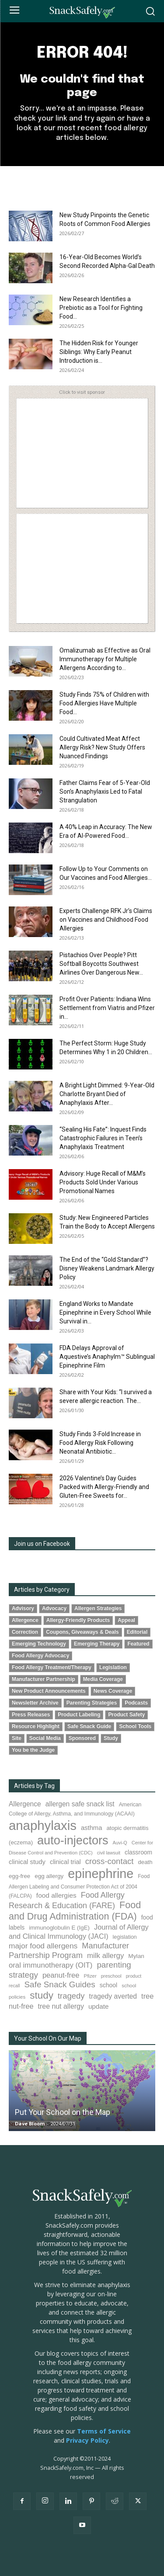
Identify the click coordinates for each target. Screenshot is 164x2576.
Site (16, 1738)
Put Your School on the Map (62, 2112)
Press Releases (31, 1715)
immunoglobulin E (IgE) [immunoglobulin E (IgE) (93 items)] (59, 1927)
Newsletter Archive (35, 1703)
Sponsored (82, 1738)
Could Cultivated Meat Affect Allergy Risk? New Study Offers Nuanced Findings (102, 747)
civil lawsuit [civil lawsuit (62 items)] (108, 1852)
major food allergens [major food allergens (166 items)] (43, 1945)
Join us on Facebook (42, 1543)
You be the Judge (33, 1750)
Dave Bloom (30, 2123)
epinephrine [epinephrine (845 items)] (100, 1874)
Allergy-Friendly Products (78, 1620)
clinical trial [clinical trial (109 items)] (65, 1861)
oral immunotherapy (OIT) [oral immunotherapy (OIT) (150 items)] (50, 1965)
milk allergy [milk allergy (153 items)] (105, 1955)
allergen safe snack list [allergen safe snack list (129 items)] (80, 1804)
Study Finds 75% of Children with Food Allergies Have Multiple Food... (104, 703)
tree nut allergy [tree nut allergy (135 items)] (61, 2006)
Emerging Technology (39, 1644)
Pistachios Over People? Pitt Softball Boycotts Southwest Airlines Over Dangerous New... (101, 963)
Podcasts (136, 1703)
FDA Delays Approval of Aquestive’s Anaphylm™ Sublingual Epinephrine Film (107, 1356)
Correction (25, 1632)
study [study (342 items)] (41, 1995)
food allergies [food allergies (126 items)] (56, 1895)
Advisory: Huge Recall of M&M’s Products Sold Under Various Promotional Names (102, 1182)
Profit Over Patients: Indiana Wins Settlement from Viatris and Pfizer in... (107, 1008)
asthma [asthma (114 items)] (91, 1827)
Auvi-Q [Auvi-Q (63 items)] (120, 1842)
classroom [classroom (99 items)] (138, 1852)
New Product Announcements (49, 1691)
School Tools (135, 1726)
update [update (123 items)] (98, 2006)
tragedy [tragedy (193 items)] (71, 1995)
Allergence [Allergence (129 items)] (25, 1804)
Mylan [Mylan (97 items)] (136, 1956)
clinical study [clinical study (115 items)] (27, 1861)
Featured (138, 1644)
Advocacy (54, 1608)
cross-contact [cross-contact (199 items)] (109, 1861)
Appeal (126, 1620)
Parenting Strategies (91, 1703)
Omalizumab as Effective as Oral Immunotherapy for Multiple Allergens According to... (104, 659)
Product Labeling (79, 1715)
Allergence (25, 1620)
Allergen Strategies (98, 1608)
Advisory (23, 1608)
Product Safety (126, 1715)
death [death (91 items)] (145, 1862)
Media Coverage (103, 1679)
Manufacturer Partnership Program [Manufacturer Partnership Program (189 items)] (69, 1950)
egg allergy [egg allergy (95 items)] (49, 1876)
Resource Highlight (35, 1726)
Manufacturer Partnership (43, 1679)
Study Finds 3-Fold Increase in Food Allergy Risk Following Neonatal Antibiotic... (100, 1442)
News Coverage (113, 1691)
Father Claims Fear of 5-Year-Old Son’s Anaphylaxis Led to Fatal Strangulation (104, 791)
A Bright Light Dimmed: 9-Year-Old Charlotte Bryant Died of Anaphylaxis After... (106, 1094)
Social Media (45, 1738)
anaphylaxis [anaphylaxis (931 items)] (43, 1825)
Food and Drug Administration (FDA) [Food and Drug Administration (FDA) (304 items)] (75, 1911)
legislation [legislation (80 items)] (125, 1937)
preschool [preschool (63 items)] (111, 1976)
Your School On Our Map (47, 2038)
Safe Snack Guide (89, 1726)
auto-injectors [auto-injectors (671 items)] (72, 1840)
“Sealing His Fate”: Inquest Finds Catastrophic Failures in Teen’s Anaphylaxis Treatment (103, 1138)
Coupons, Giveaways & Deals (82, 1632)
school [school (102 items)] (108, 1985)
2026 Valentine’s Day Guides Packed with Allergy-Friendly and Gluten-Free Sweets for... (104, 1487)
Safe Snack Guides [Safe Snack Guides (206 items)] (59, 1984)
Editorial (137, 1632)
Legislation (113, 1667)
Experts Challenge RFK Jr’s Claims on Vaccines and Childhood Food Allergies (105, 919)
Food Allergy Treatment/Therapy (51, 1667)
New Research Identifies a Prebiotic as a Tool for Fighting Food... (101, 307)
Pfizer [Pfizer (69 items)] (90, 1976)
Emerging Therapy (96, 1644)
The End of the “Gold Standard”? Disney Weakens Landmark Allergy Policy (106, 1268)
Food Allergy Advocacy (40, 1656)
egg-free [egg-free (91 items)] (19, 1876)
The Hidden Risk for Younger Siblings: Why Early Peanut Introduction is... (98, 352)
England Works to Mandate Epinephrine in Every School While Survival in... (105, 1312)
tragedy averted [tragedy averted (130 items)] (113, 1996)
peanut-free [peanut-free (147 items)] (61, 1975)
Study (111, 1738)
